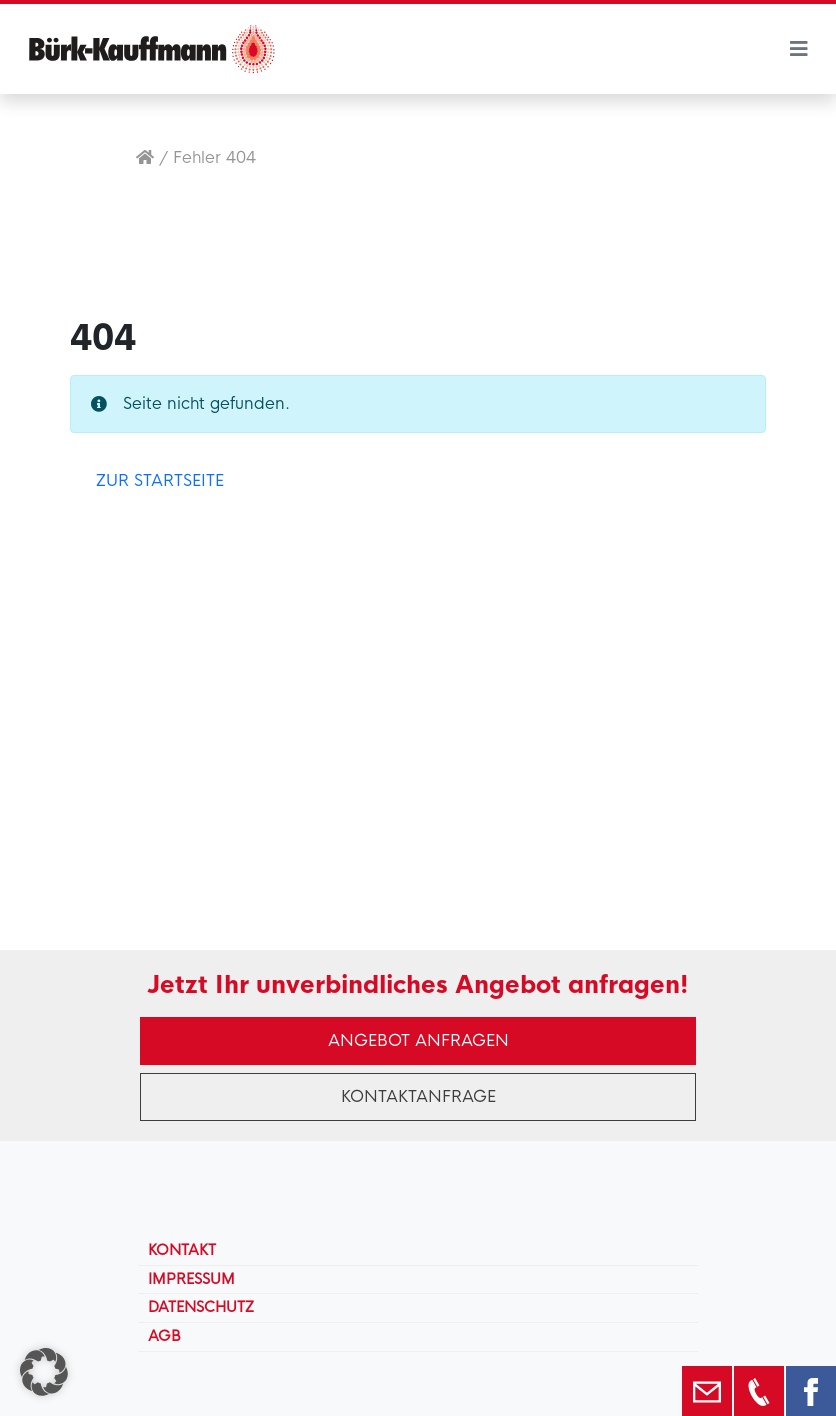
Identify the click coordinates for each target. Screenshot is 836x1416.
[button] (44, 1372)
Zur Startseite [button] (160, 480)
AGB (164, 1336)
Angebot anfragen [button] (418, 1040)
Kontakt (182, 1250)
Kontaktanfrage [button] (418, 1096)
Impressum (191, 1279)
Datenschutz (201, 1307)
